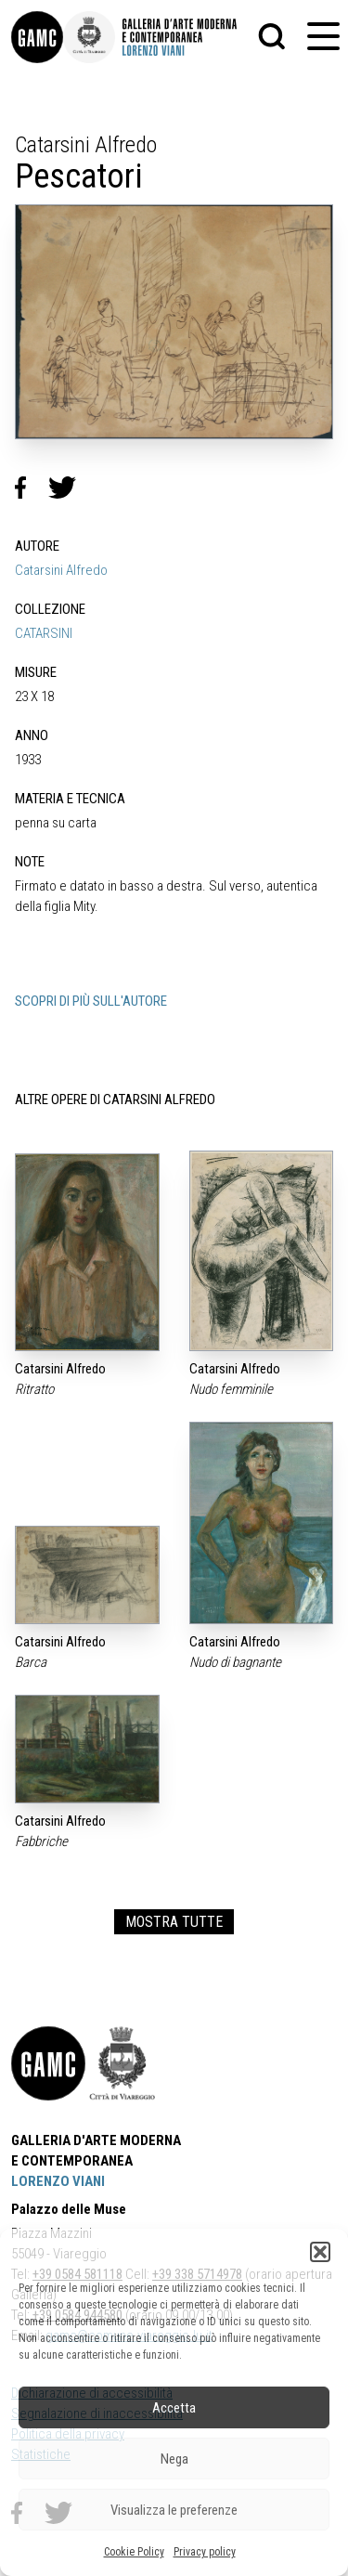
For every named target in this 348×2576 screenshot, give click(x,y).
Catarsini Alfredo (61, 570)
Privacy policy (205, 2551)
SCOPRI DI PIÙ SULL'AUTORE (91, 1001)
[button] (320, 2252)
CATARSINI (43, 633)
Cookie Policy (134, 2551)
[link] (37, 37)
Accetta (174, 2408)
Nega (174, 2459)
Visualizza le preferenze (174, 2510)
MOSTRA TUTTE (174, 1922)
